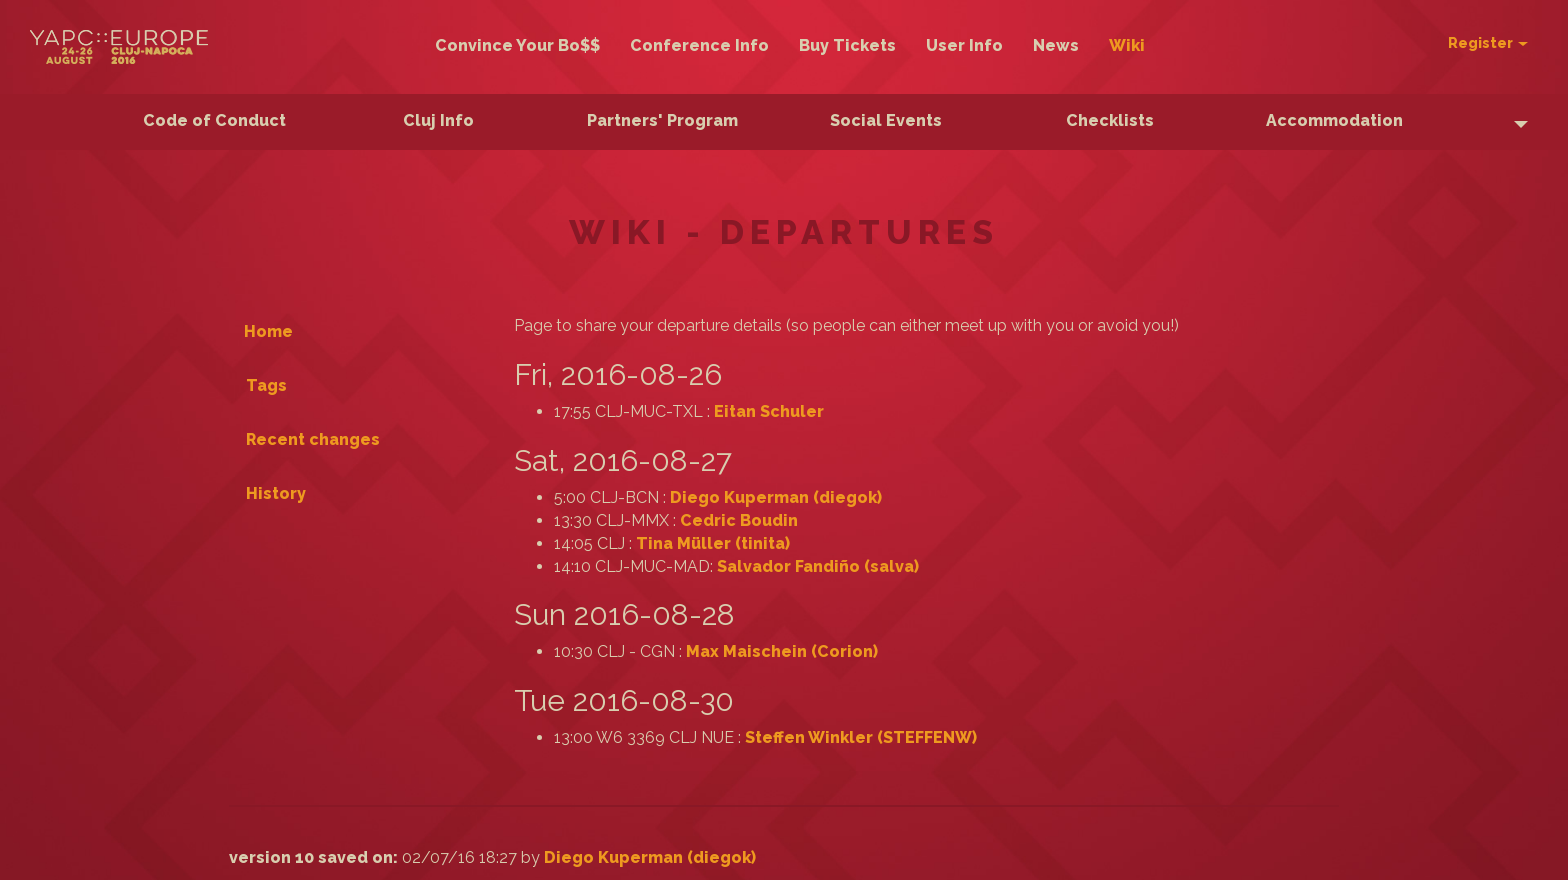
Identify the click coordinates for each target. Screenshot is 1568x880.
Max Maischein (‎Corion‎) (782, 651)
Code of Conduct (214, 120)
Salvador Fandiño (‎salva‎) (818, 566)
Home (268, 331)
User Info (964, 45)
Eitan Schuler (769, 411)
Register (1488, 43)
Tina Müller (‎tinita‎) (713, 543)
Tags (266, 385)
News (1056, 45)
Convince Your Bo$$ (517, 45)
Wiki (1127, 45)
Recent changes (313, 439)
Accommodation (1334, 120)
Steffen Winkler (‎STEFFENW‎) (861, 737)
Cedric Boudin (739, 520)
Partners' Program (662, 120)
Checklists (1110, 120)
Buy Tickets (847, 45)
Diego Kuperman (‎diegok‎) (776, 497)
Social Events (886, 120)
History (276, 493)
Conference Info (699, 45)
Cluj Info (438, 120)
